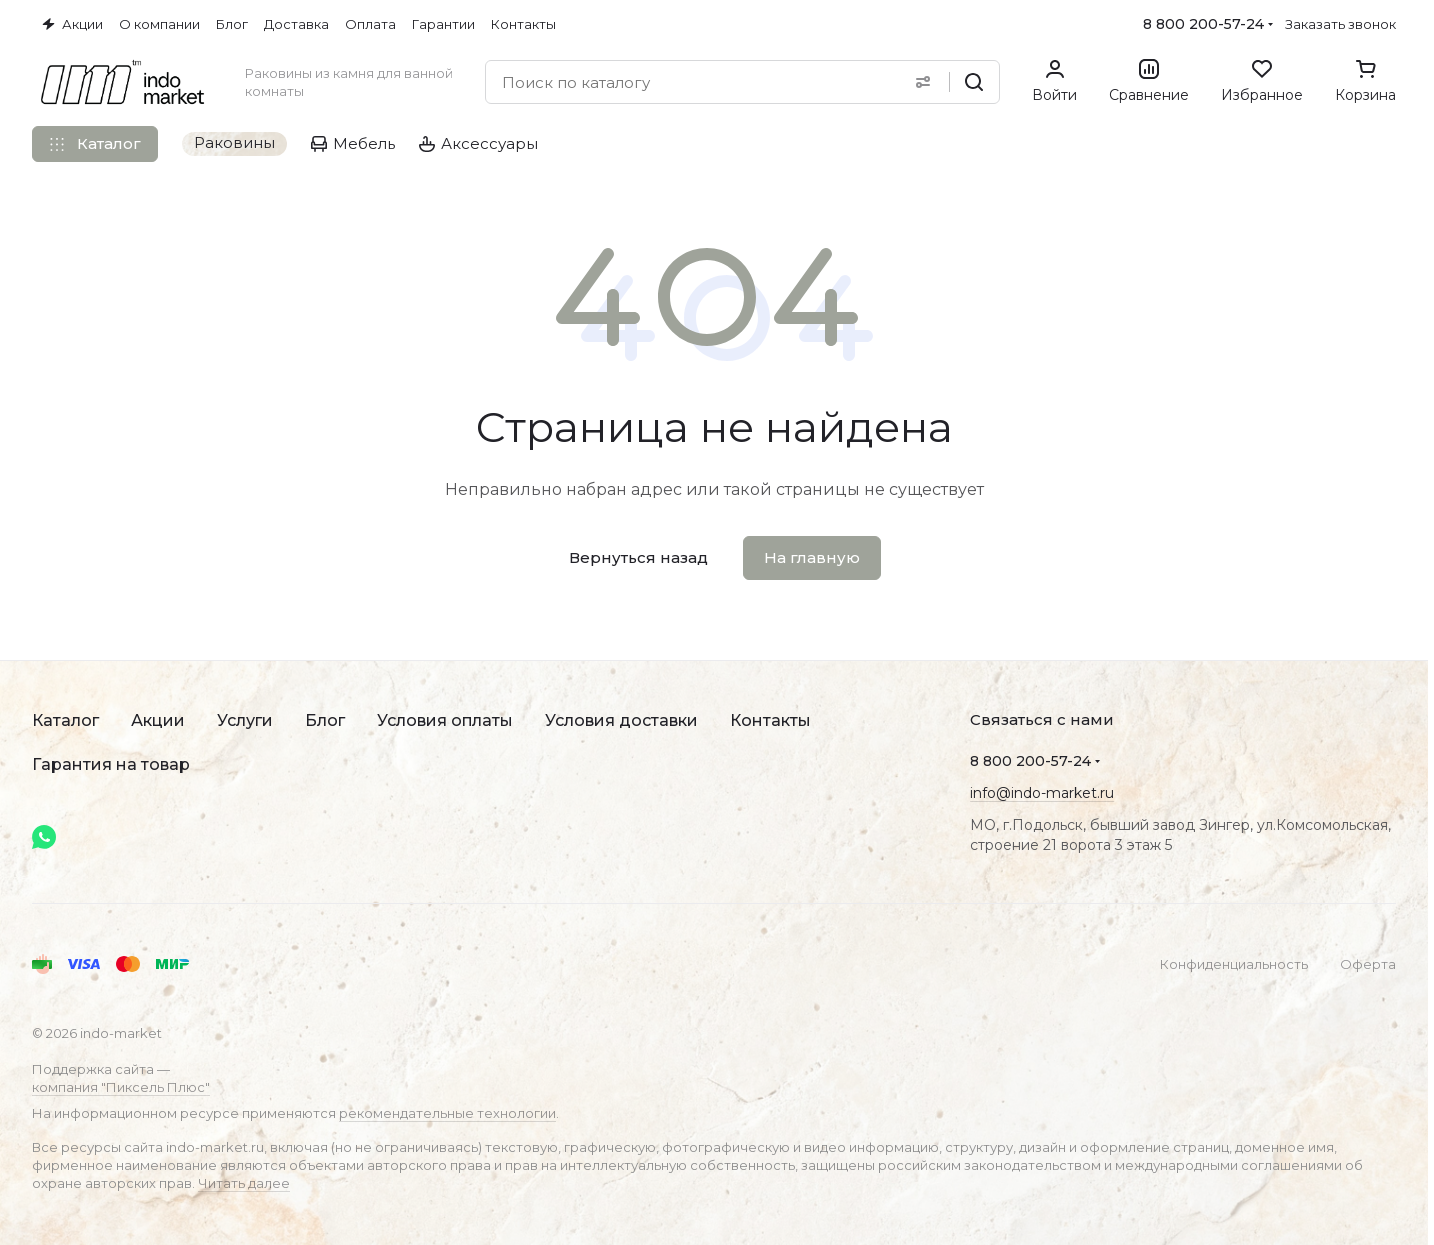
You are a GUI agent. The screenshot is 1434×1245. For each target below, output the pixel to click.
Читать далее (244, 1183)
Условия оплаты (445, 720)
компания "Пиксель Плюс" (121, 1087)
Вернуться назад (638, 557)
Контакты (770, 720)
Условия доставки (621, 720)
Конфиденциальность (1234, 964)
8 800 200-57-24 (1203, 24)
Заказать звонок (1340, 24)
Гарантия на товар (111, 764)
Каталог (65, 720)
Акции (158, 720)
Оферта (1368, 964)
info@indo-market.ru (1042, 793)
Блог (325, 720)
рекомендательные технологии (447, 1113)
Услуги (245, 720)
